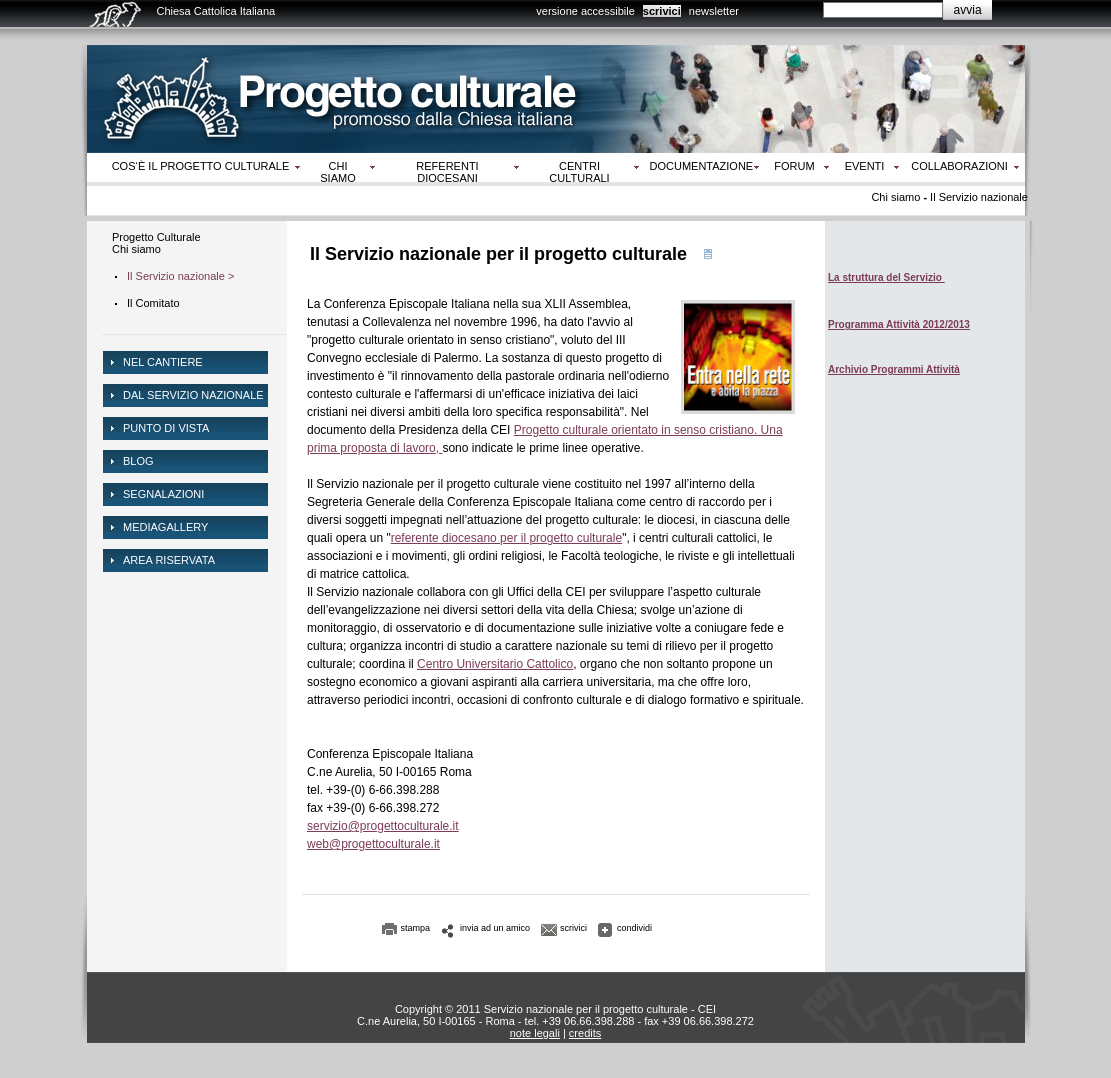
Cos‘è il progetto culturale (201, 166)
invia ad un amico (495, 928)
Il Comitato (153, 303)
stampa (416, 928)
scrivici (662, 11)
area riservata (169, 560)
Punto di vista (166, 428)
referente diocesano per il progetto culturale (506, 538)
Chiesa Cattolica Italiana (216, 11)
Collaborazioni (959, 166)
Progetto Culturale (156, 237)
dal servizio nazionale (193, 395)
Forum (794, 166)
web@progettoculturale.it (373, 844)
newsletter (714, 11)
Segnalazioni (163, 494)
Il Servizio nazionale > (180, 276)
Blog (138, 461)
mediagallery (165, 527)
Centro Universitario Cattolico (495, 664)
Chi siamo (337, 172)
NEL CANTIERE (163, 362)
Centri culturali (579, 172)
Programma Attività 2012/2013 (899, 324)
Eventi (865, 166)
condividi (634, 928)
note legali (535, 1033)
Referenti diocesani (447, 172)
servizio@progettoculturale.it (383, 826)
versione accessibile (585, 11)
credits (585, 1033)
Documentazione (702, 166)
